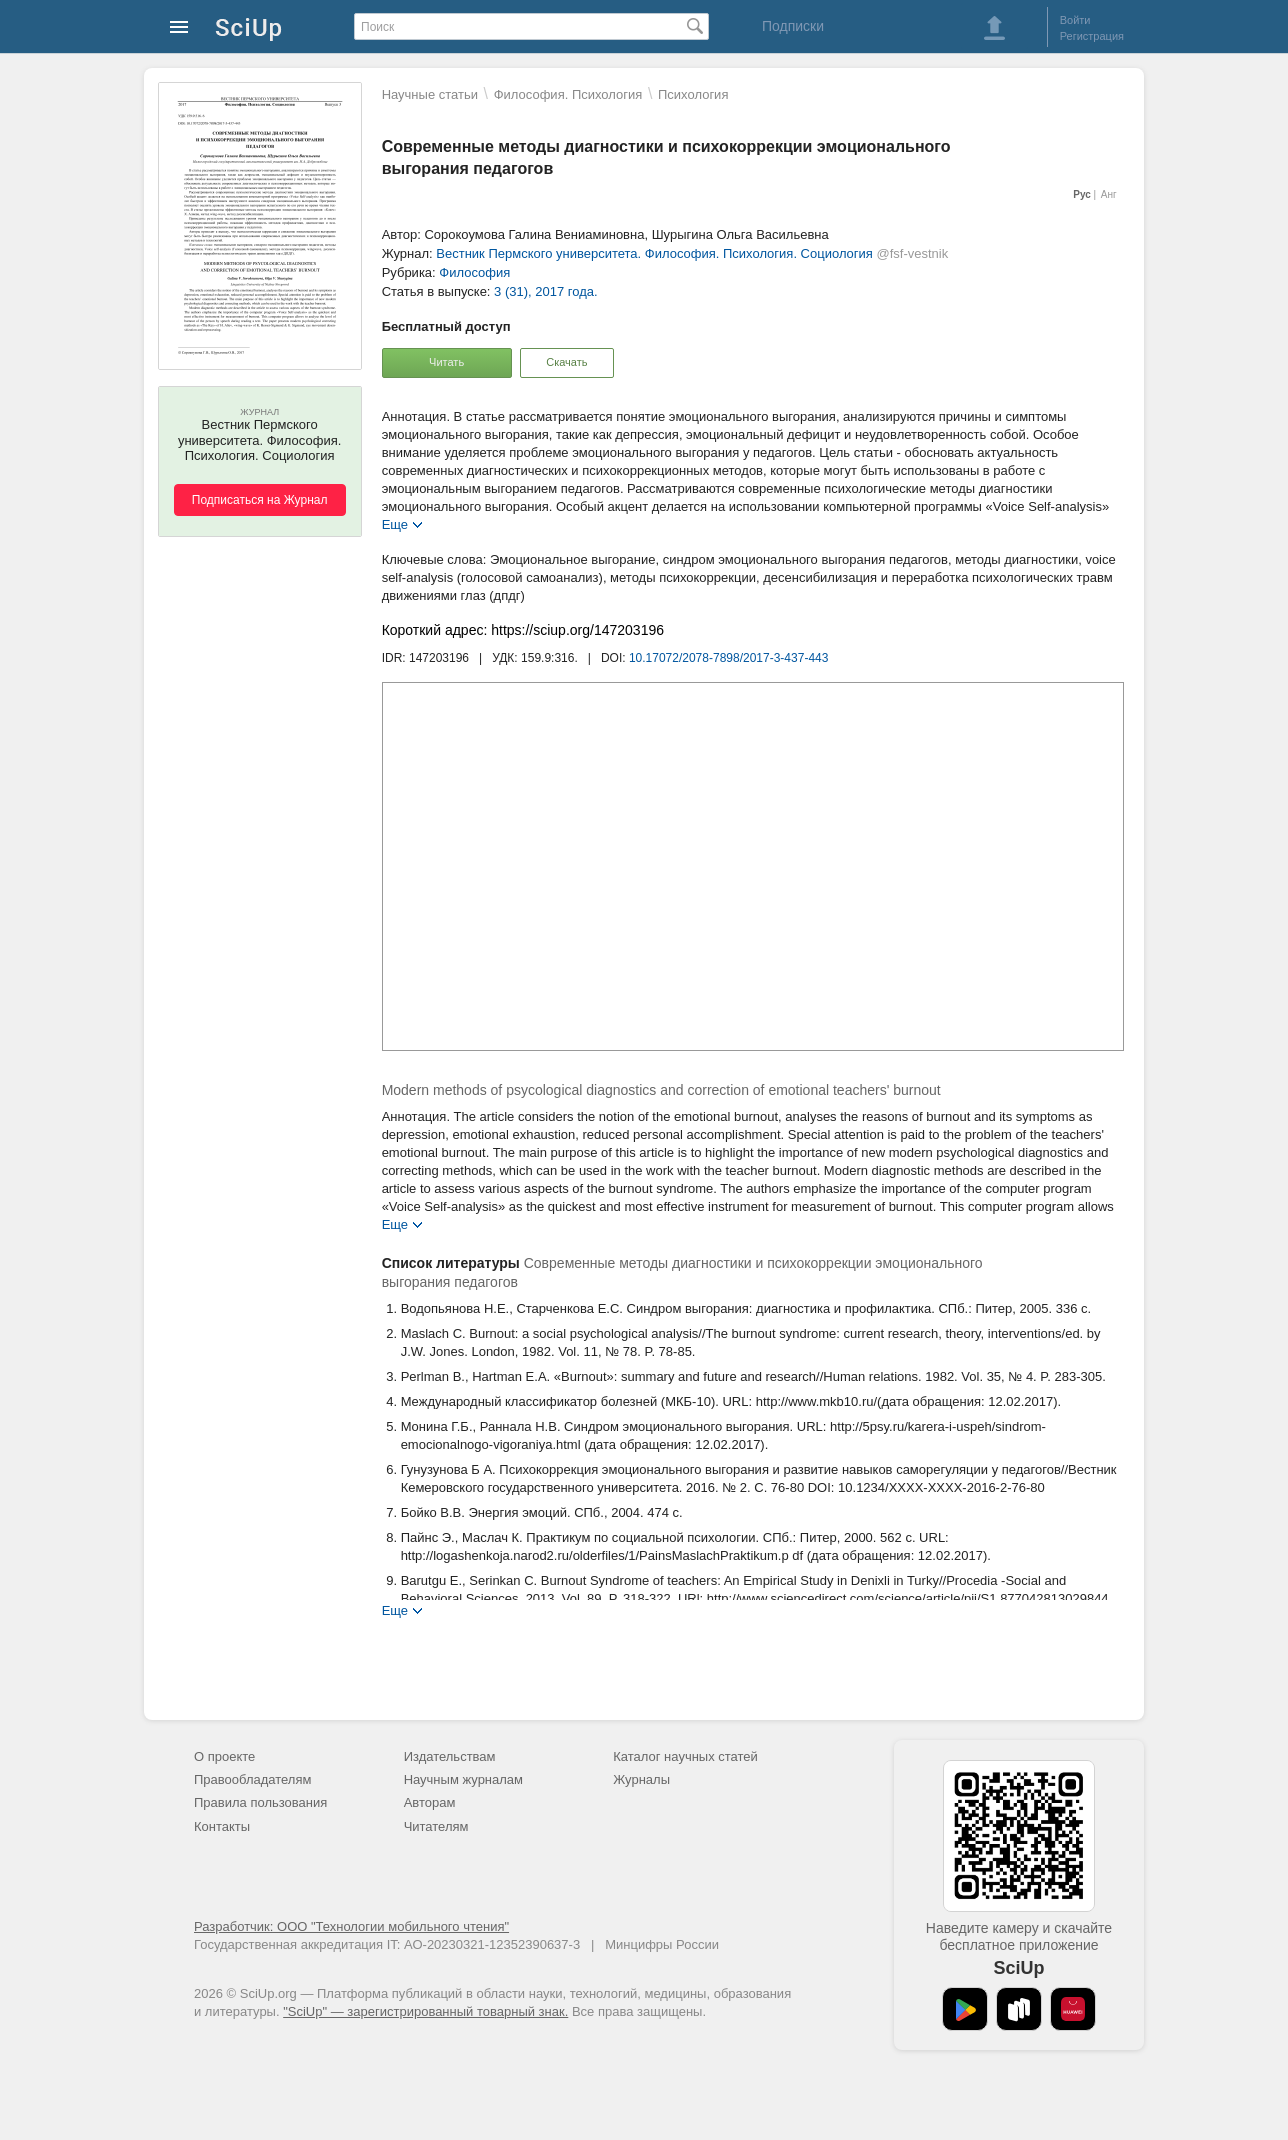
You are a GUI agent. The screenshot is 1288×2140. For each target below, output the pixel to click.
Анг (1109, 194)
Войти (1075, 20)
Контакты (222, 1826)
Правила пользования (260, 1802)
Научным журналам (463, 1779)
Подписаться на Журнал (260, 500)
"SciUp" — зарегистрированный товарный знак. (425, 2011)
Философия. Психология (568, 94)
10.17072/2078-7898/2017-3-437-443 (729, 658)
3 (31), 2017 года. (546, 291)
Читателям (436, 1826)
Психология (693, 94)
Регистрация (1092, 36)
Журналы (641, 1779)
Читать (446, 362)
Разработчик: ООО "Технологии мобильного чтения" (351, 1926)
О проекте (224, 1756)
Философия (474, 272)
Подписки (793, 26)
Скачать (566, 362)
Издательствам (450, 1756)
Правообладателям (252, 1779)
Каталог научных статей (685, 1756)
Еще (395, 523)
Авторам (430, 1802)
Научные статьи (430, 94)
